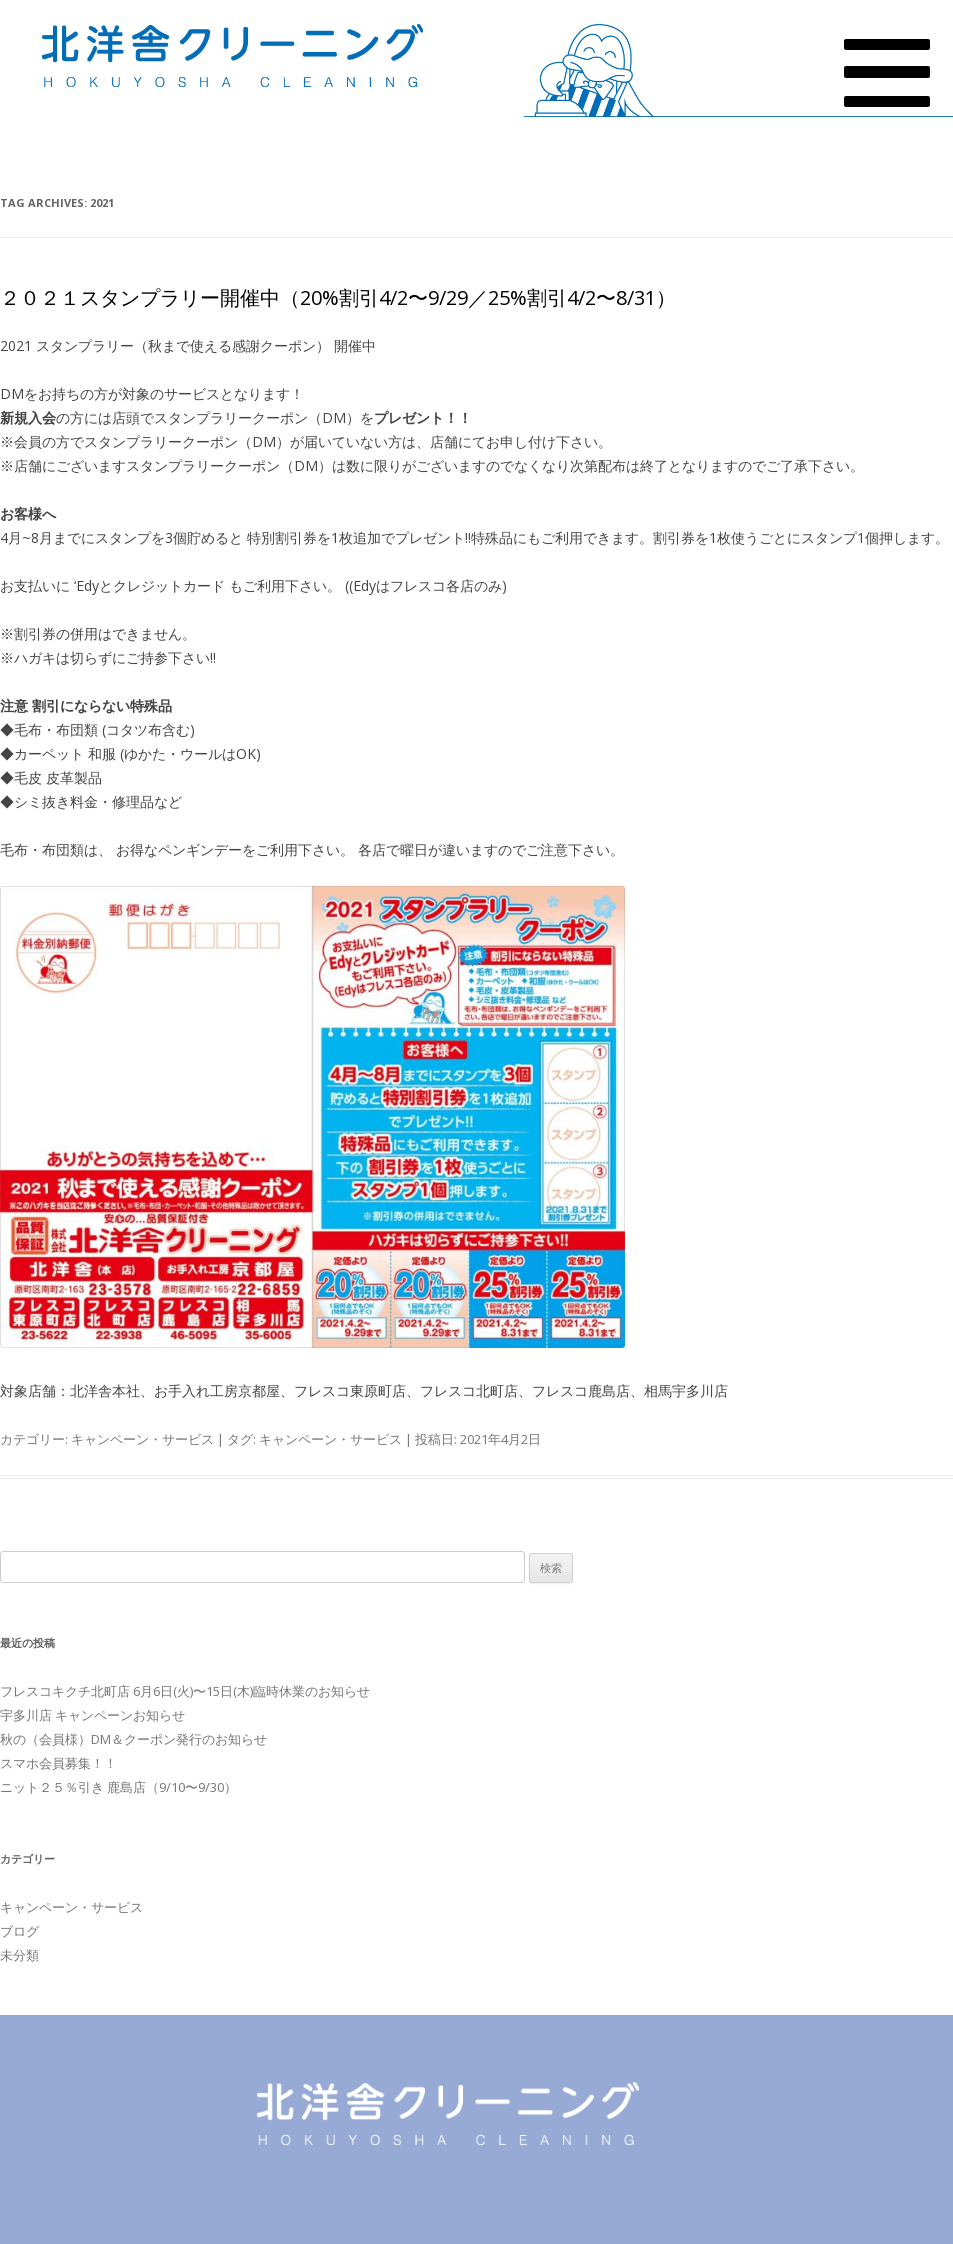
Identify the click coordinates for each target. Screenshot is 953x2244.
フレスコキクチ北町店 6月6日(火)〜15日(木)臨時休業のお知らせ (185, 1691)
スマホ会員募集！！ (58, 1763)
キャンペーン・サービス (142, 1439)
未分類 (19, 1955)
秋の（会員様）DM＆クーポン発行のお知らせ (133, 1739)
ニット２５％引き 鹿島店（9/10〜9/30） (118, 1787)
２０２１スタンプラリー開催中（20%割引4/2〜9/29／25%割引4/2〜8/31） (338, 297)
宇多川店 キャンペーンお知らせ (92, 1715)
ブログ (19, 1931)
